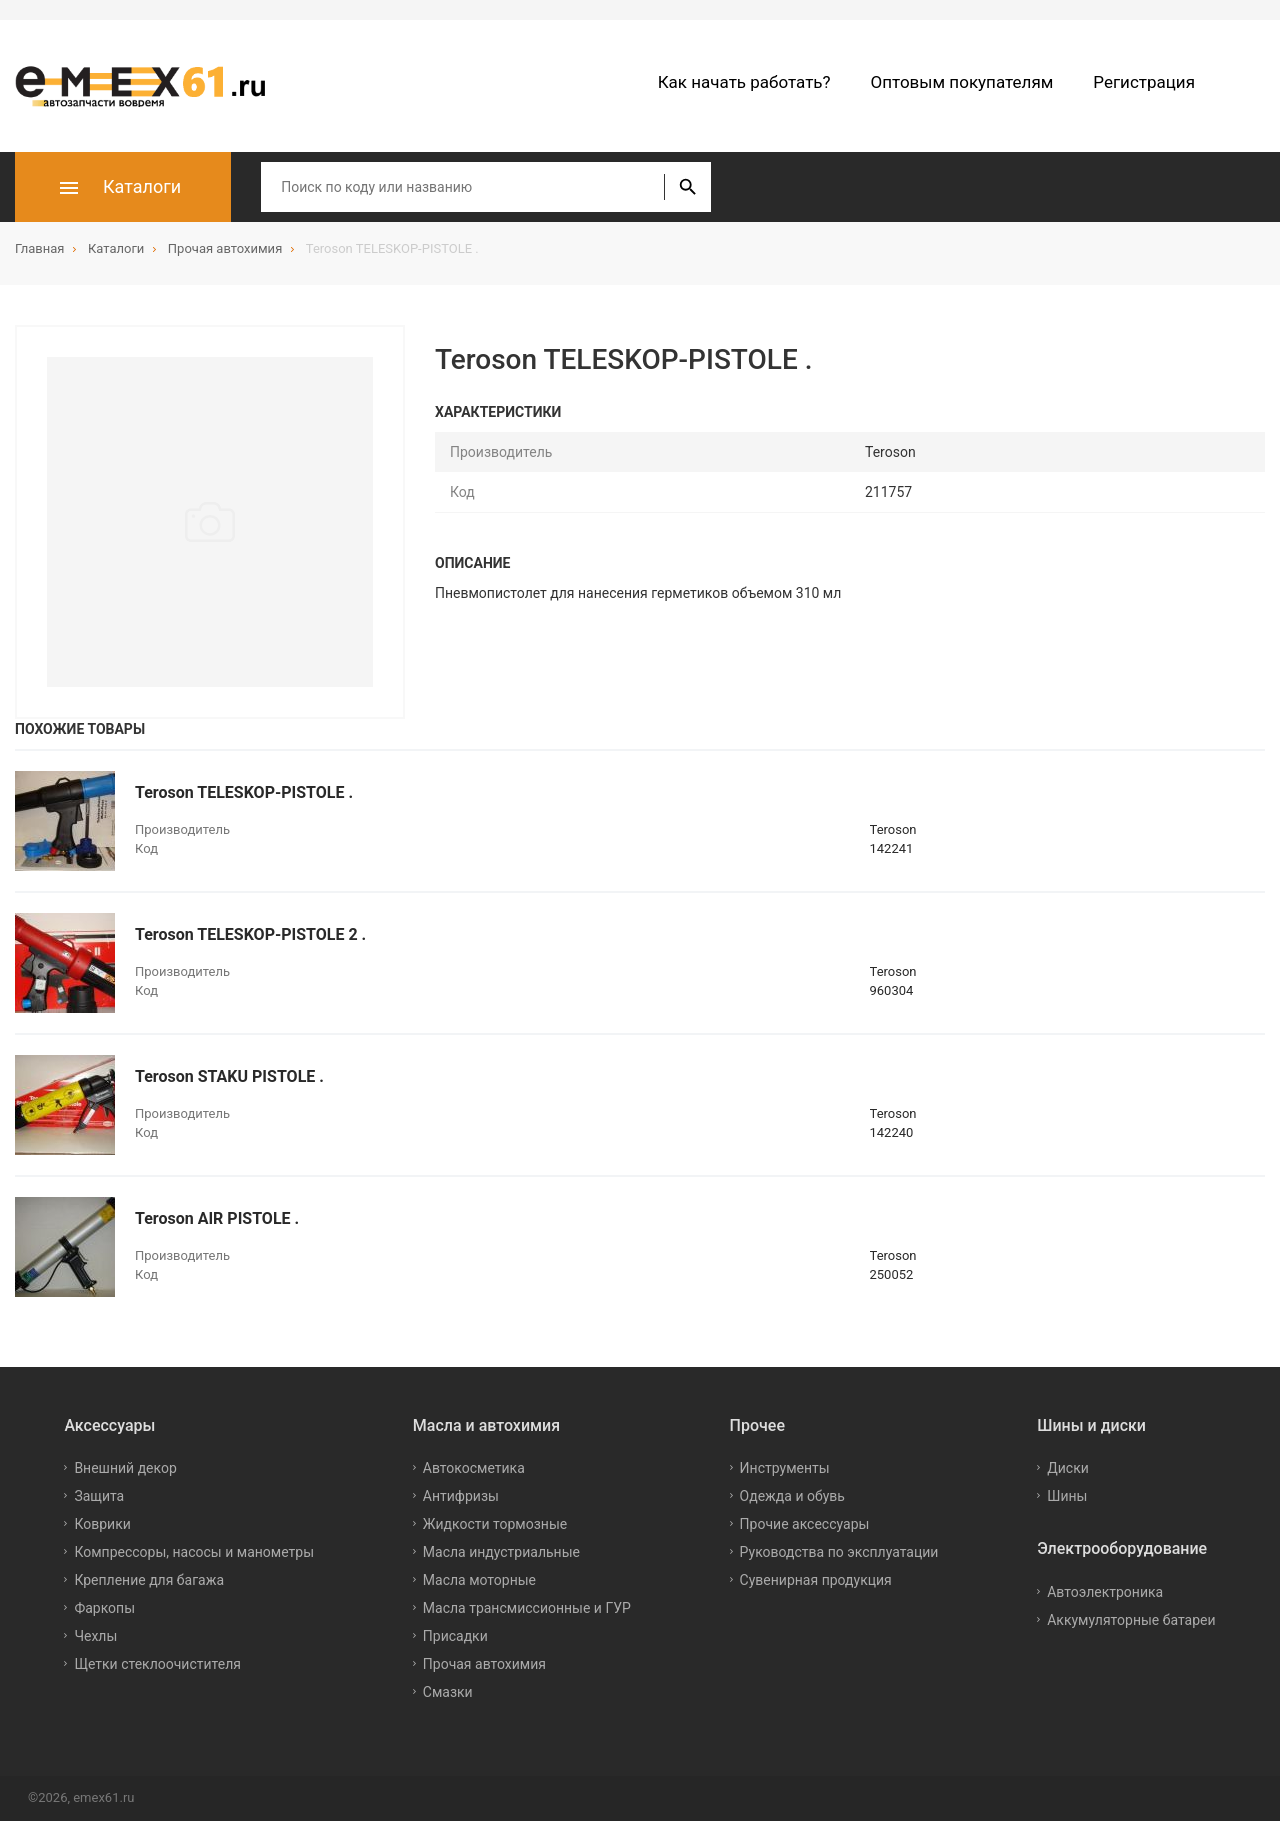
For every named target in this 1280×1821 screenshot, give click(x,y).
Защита (99, 1496)
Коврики (102, 1524)
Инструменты (785, 1468)
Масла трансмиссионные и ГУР (527, 1608)
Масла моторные (479, 1580)
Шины (1067, 1496)
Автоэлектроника (1105, 1592)
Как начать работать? (744, 82)
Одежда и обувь (792, 1496)
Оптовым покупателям (962, 82)
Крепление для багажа (149, 1580)
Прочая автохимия (484, 1664)
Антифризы (461, 1496)
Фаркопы (104, 1608)
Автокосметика (474, 1468)
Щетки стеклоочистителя (157, 1664)
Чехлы (95, 1636)
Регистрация (1144, 82)
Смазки (448, 1692)
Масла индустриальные (501, 1552)
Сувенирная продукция (816, 1580)
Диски (1068, 1468)
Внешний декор (125, 1468)
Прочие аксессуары (805, 1524)
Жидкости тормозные (495, 1524)
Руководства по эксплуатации (839, 1552)
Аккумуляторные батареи (1131, 1620)
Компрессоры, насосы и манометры (194, 1552)
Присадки (455, 1636)
